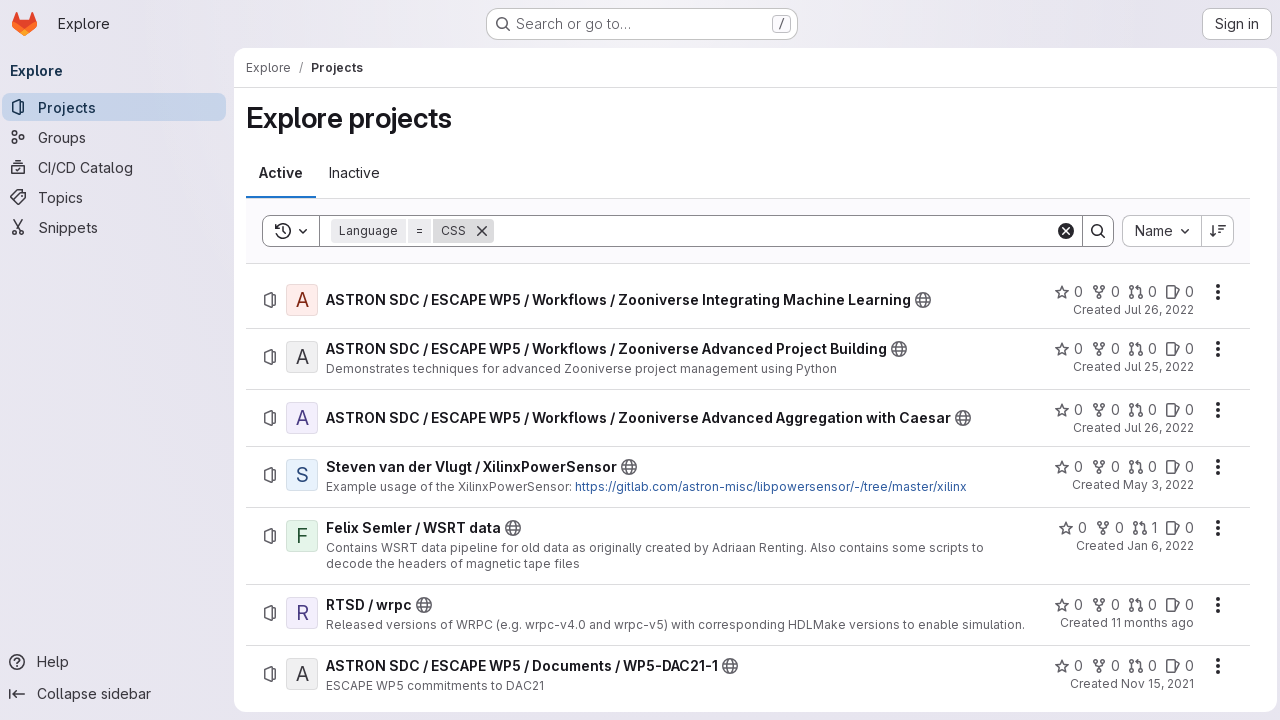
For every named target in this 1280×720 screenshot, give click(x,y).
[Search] (775, 231)
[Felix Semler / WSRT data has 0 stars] (1067, 528)
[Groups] (120, 137)
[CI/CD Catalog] (120, 167)
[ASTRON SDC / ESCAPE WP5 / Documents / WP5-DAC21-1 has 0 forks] (1100, 666)
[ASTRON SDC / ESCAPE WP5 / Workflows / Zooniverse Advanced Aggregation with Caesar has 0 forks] (1100, 410)
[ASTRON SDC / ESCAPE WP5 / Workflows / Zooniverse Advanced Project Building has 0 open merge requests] (1137, 349)
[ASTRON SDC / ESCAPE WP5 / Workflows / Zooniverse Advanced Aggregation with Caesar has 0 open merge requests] (1137, 410)
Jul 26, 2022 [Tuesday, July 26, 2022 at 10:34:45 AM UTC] (1154, 427)
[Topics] (120, 197)
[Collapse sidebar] (120, 694)
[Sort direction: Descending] (1213, 231)
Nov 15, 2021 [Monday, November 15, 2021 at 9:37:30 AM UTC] (1152, 683)
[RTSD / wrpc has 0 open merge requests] (1137, 605)
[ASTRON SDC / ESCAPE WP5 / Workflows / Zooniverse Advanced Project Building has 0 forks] (1100, 349)
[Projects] (120, 107)
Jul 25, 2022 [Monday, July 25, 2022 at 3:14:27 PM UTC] (1154, 366)
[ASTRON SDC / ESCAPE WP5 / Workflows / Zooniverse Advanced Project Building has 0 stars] (1063, 349)
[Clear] (1061, 231)
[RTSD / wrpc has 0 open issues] (1174, 605)
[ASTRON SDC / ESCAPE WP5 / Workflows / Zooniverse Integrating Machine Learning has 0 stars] (1063, 292)
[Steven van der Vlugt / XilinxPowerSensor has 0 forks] (1100, 467)
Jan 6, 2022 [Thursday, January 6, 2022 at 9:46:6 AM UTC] (1155, 545)
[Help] (120, 662)
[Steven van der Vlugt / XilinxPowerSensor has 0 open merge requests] (1137, 467)
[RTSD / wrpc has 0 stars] (1063, 605)
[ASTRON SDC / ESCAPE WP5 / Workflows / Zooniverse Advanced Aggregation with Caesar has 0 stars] (1063, 410)
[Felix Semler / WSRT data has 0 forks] (1104, 528)
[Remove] (488, 231)
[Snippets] (120, 227)
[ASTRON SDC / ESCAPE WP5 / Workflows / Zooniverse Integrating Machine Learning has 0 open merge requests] (1137, 292)
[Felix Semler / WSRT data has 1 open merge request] (1139, 528)
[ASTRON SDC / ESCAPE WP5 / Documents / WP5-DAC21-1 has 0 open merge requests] (1137, 666)
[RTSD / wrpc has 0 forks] (1100, 605)
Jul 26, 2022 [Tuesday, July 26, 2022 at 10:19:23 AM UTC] (1154, 309)
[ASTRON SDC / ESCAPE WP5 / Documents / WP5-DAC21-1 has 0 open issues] (1174, 666)
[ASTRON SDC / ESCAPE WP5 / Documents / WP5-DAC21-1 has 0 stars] (1063, 666)
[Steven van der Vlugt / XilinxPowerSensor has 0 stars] (1063, 467)
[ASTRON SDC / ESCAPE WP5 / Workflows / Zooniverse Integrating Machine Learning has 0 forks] (1100, 292)
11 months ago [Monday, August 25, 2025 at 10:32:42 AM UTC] (1147, 622)
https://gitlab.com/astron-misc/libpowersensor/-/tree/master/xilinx (777, 486)
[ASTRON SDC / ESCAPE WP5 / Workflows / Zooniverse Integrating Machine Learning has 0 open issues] (1174, 292)
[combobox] (1156, 231)
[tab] (287, 173)
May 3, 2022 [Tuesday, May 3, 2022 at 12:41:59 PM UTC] (1153, 484)
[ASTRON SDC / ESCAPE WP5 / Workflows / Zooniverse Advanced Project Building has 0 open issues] (1174, 349)
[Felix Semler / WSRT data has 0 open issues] (1174, 528)
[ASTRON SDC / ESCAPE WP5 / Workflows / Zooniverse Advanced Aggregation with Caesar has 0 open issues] (1174, 410)
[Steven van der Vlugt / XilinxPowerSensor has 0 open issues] (1174, 467)
